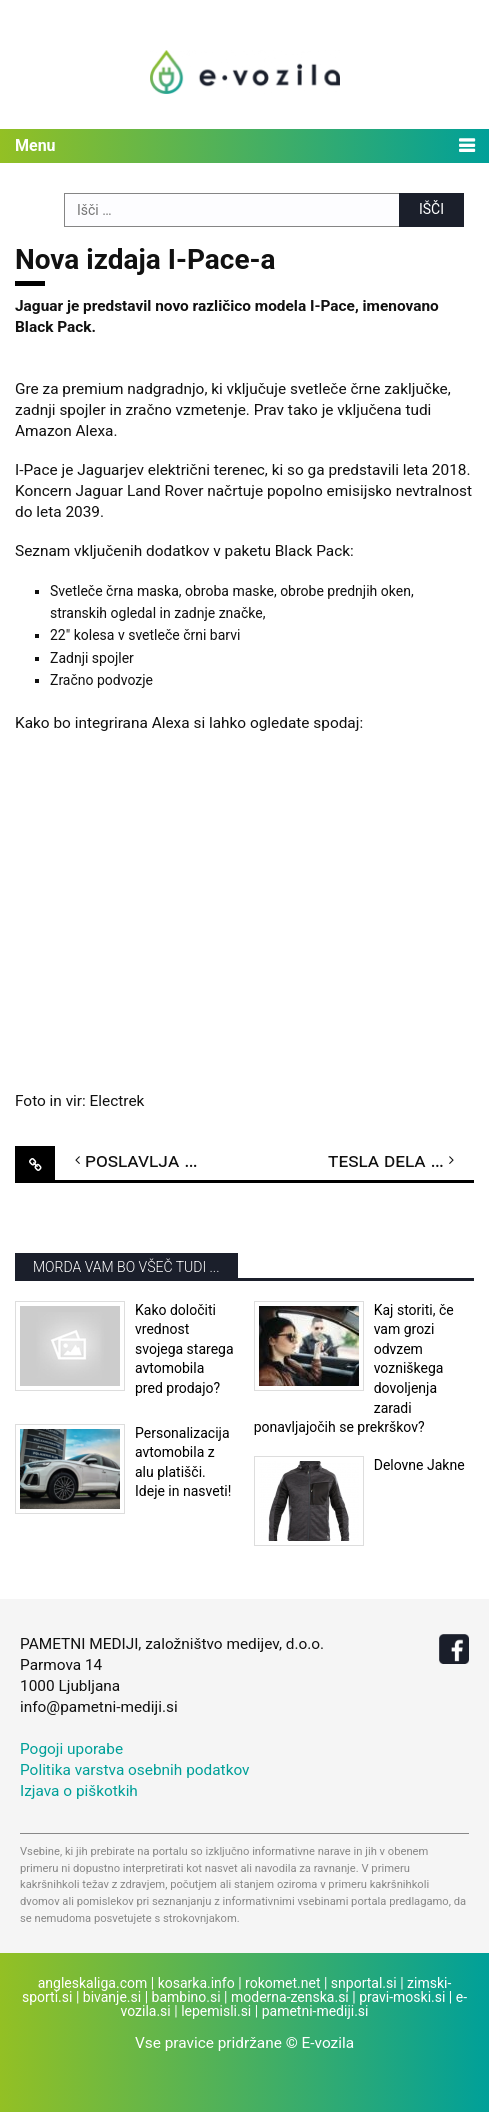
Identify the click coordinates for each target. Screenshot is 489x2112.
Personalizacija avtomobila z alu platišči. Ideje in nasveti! (183, 1462)
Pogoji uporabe (71, 1749)
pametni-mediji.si (315, 2011)
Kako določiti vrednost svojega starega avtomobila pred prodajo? (184, 1349)
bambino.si (186, 1997)
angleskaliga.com (93, 1983)
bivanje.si (112, 1997)
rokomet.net (282, 1983)
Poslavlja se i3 (154, 1160)
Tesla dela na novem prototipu (401, 1160)
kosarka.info (196, 1983)
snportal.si (364, 1983)
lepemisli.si (216, 2011)
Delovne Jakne (419, 1465)
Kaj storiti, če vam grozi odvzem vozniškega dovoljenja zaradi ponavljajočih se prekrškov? (354, 1369)
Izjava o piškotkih (79, 1791)
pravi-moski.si (402, 1997)
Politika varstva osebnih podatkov (135, 1770)
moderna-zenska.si (290, 1997)
